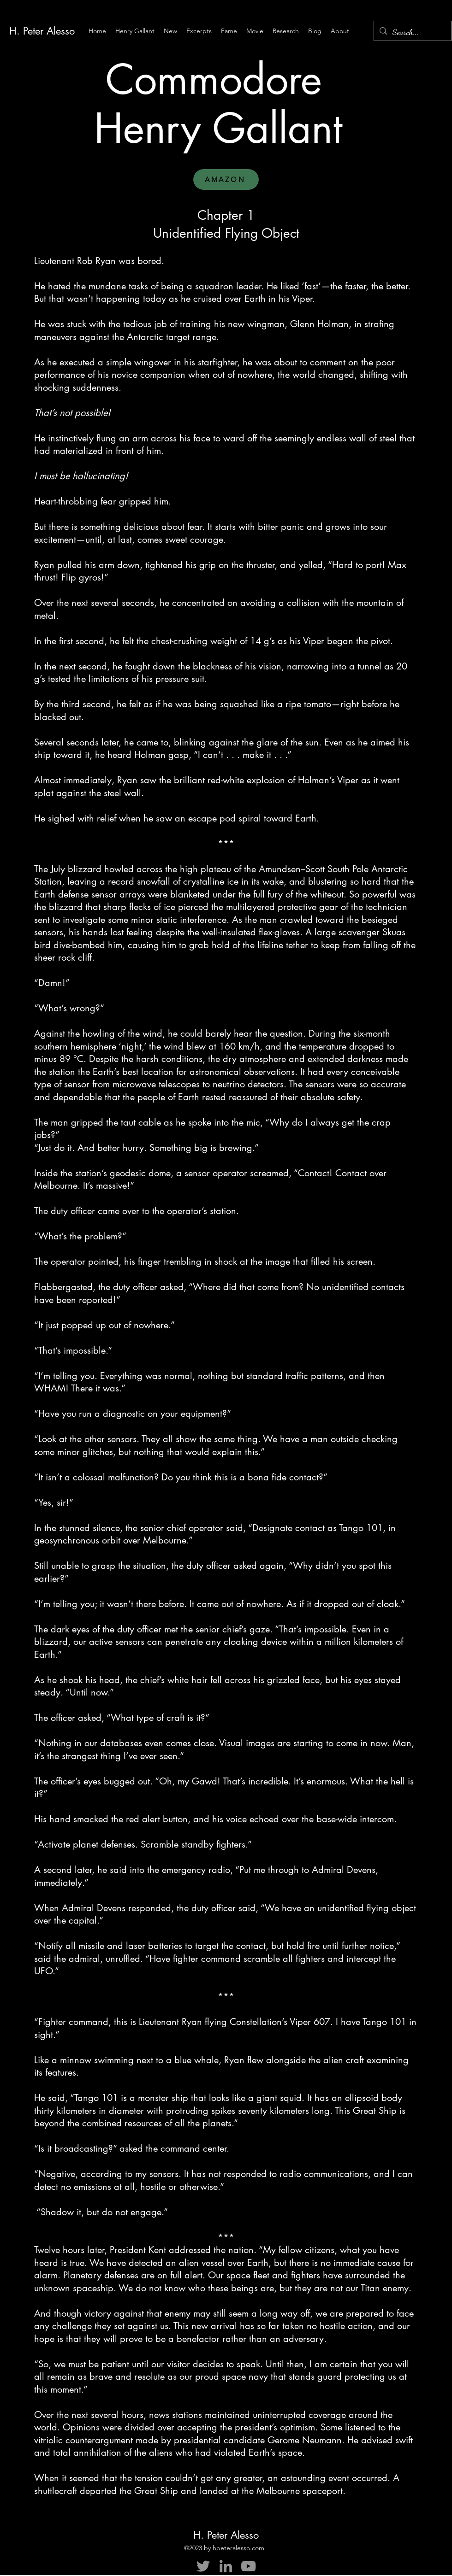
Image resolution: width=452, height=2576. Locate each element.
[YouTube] (248, 2566)
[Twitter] (203, 2566)
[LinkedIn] (226, 2566)
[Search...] (412, 32)
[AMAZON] (226, 179)
